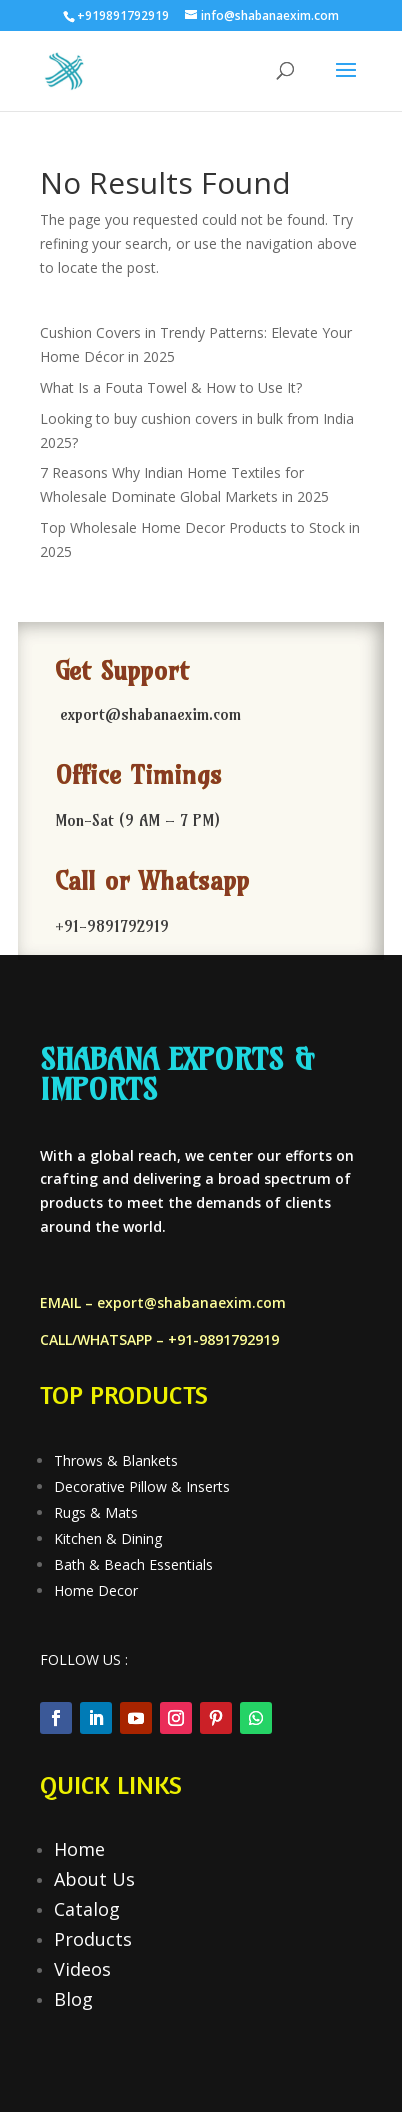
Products (93, 1939)
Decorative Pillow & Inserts (142, 1486)
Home (79, 1849)
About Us (94, 1879)
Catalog (87, 1909)
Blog (73, 1999)
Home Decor (96, 1590)
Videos (82, 1969)
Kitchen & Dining (108, 1538)
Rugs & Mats (96, 1512)
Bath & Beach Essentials (133, 1564)
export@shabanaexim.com (191, 1302)
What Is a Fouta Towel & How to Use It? (171, 387)
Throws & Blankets (116, 1460)
